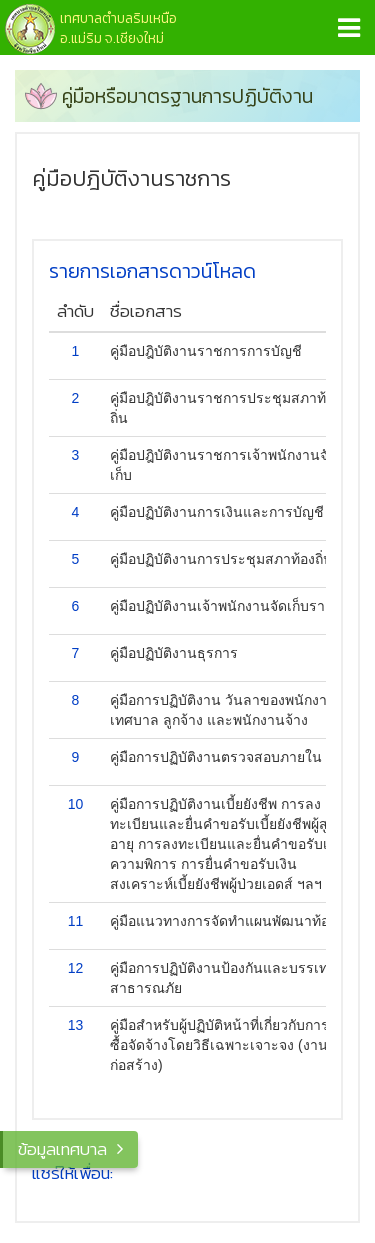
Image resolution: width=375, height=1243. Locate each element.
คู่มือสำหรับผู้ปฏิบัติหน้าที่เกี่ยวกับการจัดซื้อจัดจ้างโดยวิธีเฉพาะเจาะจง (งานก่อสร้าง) (228, 1045)
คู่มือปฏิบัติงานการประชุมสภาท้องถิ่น (221, 559)
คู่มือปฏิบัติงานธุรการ (174, 653)
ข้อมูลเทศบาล (62, 1149)
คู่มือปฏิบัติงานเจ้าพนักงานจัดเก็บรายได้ (229, 606)
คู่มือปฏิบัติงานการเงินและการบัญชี (217, 512)
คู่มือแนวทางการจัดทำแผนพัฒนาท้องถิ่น (232, 921)
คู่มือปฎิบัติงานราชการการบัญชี (206, 351)
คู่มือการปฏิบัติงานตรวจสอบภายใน (216, 757)
